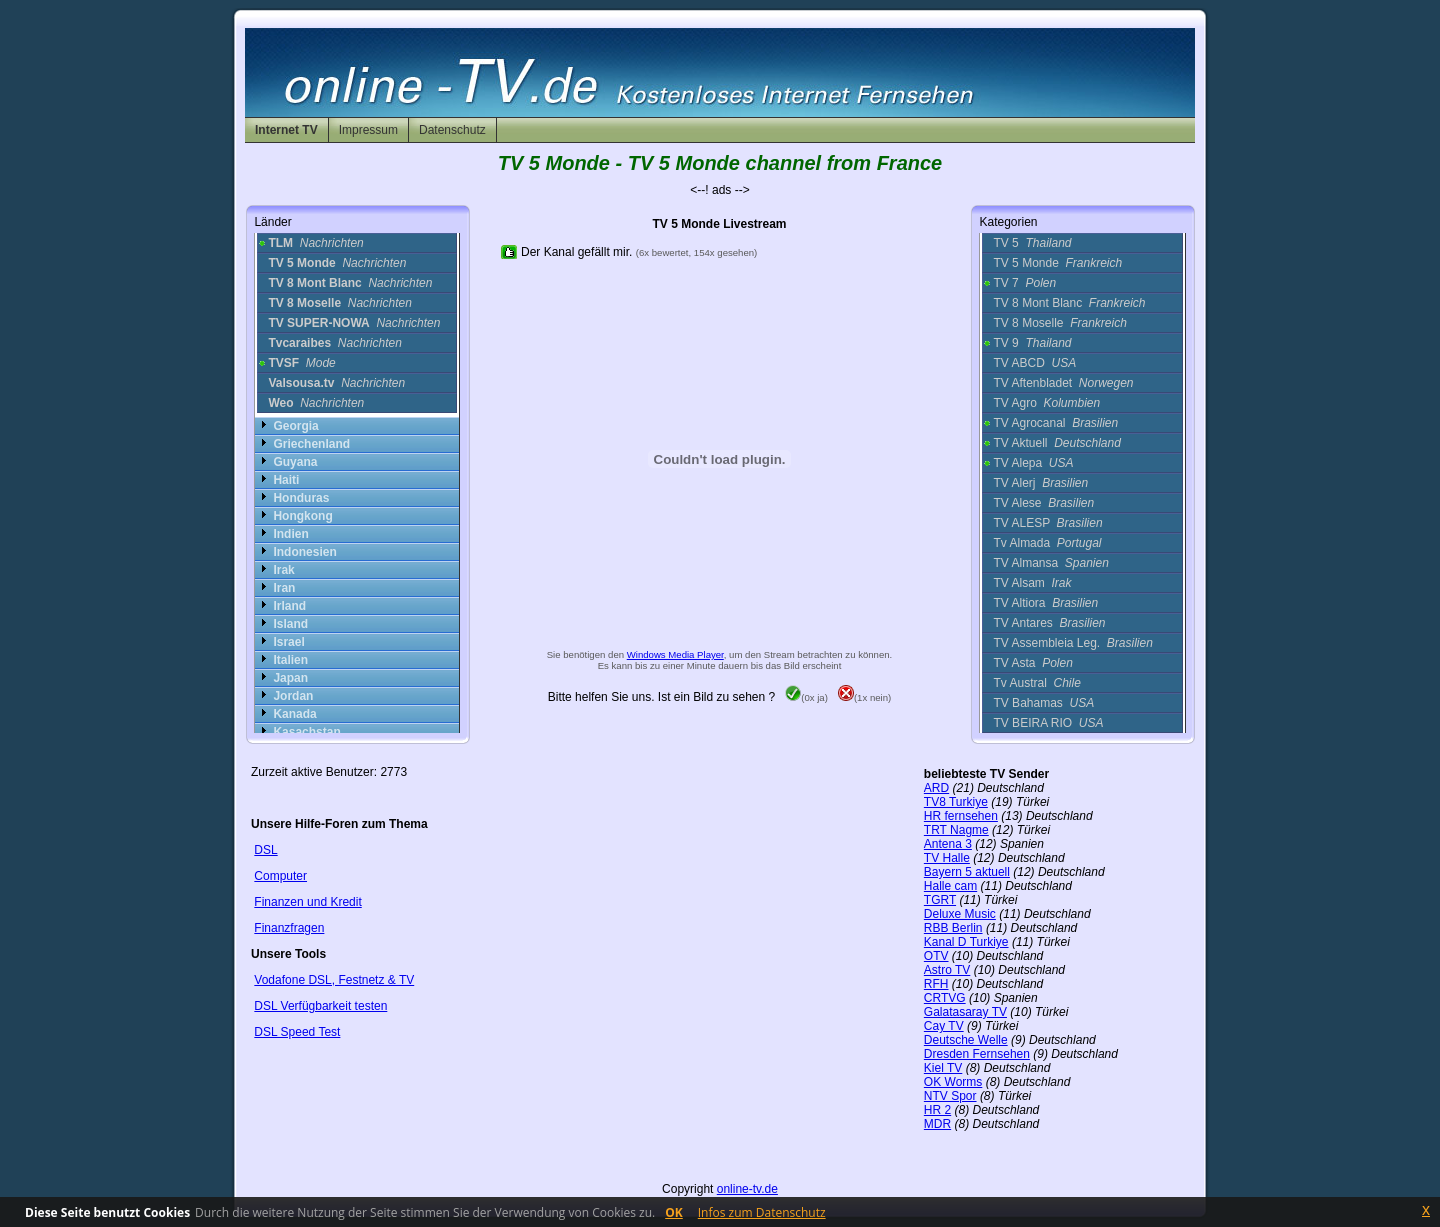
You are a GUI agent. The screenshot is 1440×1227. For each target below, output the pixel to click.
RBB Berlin (953, 928)
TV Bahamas (1043, 703)
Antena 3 (948, 844)
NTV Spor (950, 1096)
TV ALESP (1047, 523)
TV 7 (1024, 283)
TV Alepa (1033, 463)
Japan (290, 678)
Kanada (294, 714)
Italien (290, 660)
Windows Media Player (675, 654)
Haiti (286, 480)
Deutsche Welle (966, 1040)
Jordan (293, 696)
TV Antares (1049, 623)
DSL (265, 850)
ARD (936, 788)
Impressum (368, 130)
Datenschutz (452, 130)
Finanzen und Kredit (307, 902)
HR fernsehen (961, 816)
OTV (936, 956)
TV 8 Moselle (1059, 323)
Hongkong (302, 516)
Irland (289, 606)
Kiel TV (943, 1068)
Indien (290, 534)
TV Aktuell (1056, 443)
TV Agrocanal (1055, 423)
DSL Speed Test (297, 1032)
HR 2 (937, 1110)
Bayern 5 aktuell (967, 872)
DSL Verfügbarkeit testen (320, 1006)
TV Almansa (1050, 563)
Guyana (295, 462)
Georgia (295, 426)
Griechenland (311, 444)
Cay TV (944, 1026)
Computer (280, 876)
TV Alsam (1032, 583)
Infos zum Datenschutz (762, 1212)
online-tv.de (747, 1189)
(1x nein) (864, 697)
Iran (284, 588)
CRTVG (945, 998)
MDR (937, 1124)
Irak (283, 570)
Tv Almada (1047, 543)
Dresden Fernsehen (977, 1054)
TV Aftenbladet (1063, 383)
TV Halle (947, 858)
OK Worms (953, 1082)
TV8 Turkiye (956, 802)
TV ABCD (1034, 363)
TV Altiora (1045, 603)
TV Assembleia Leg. (1072, 643)
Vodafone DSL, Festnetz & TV (334, 980)
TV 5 (1032, 243)
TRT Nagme (956, 830)
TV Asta (1032, 663)
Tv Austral (1036, 683)
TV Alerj (1040, 483)
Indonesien (304, 552)
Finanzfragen (289, 928)
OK (674, 1212)
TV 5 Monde (1057, 263)
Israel (288, 642)
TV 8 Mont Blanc (1069, 303)
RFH (936, 984)
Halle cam (950, 886)
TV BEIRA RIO (1048, 723)
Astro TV (947, 970)
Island (290, 624)
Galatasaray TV (965, 1012)
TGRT (940, 900)
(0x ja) (806, 697)
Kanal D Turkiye (966, 942)
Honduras (301, 498)
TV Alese (1043, 503)
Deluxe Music (960, 914)
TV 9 (1032, 343)
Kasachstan (306, 732)
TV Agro (1046, 403)
